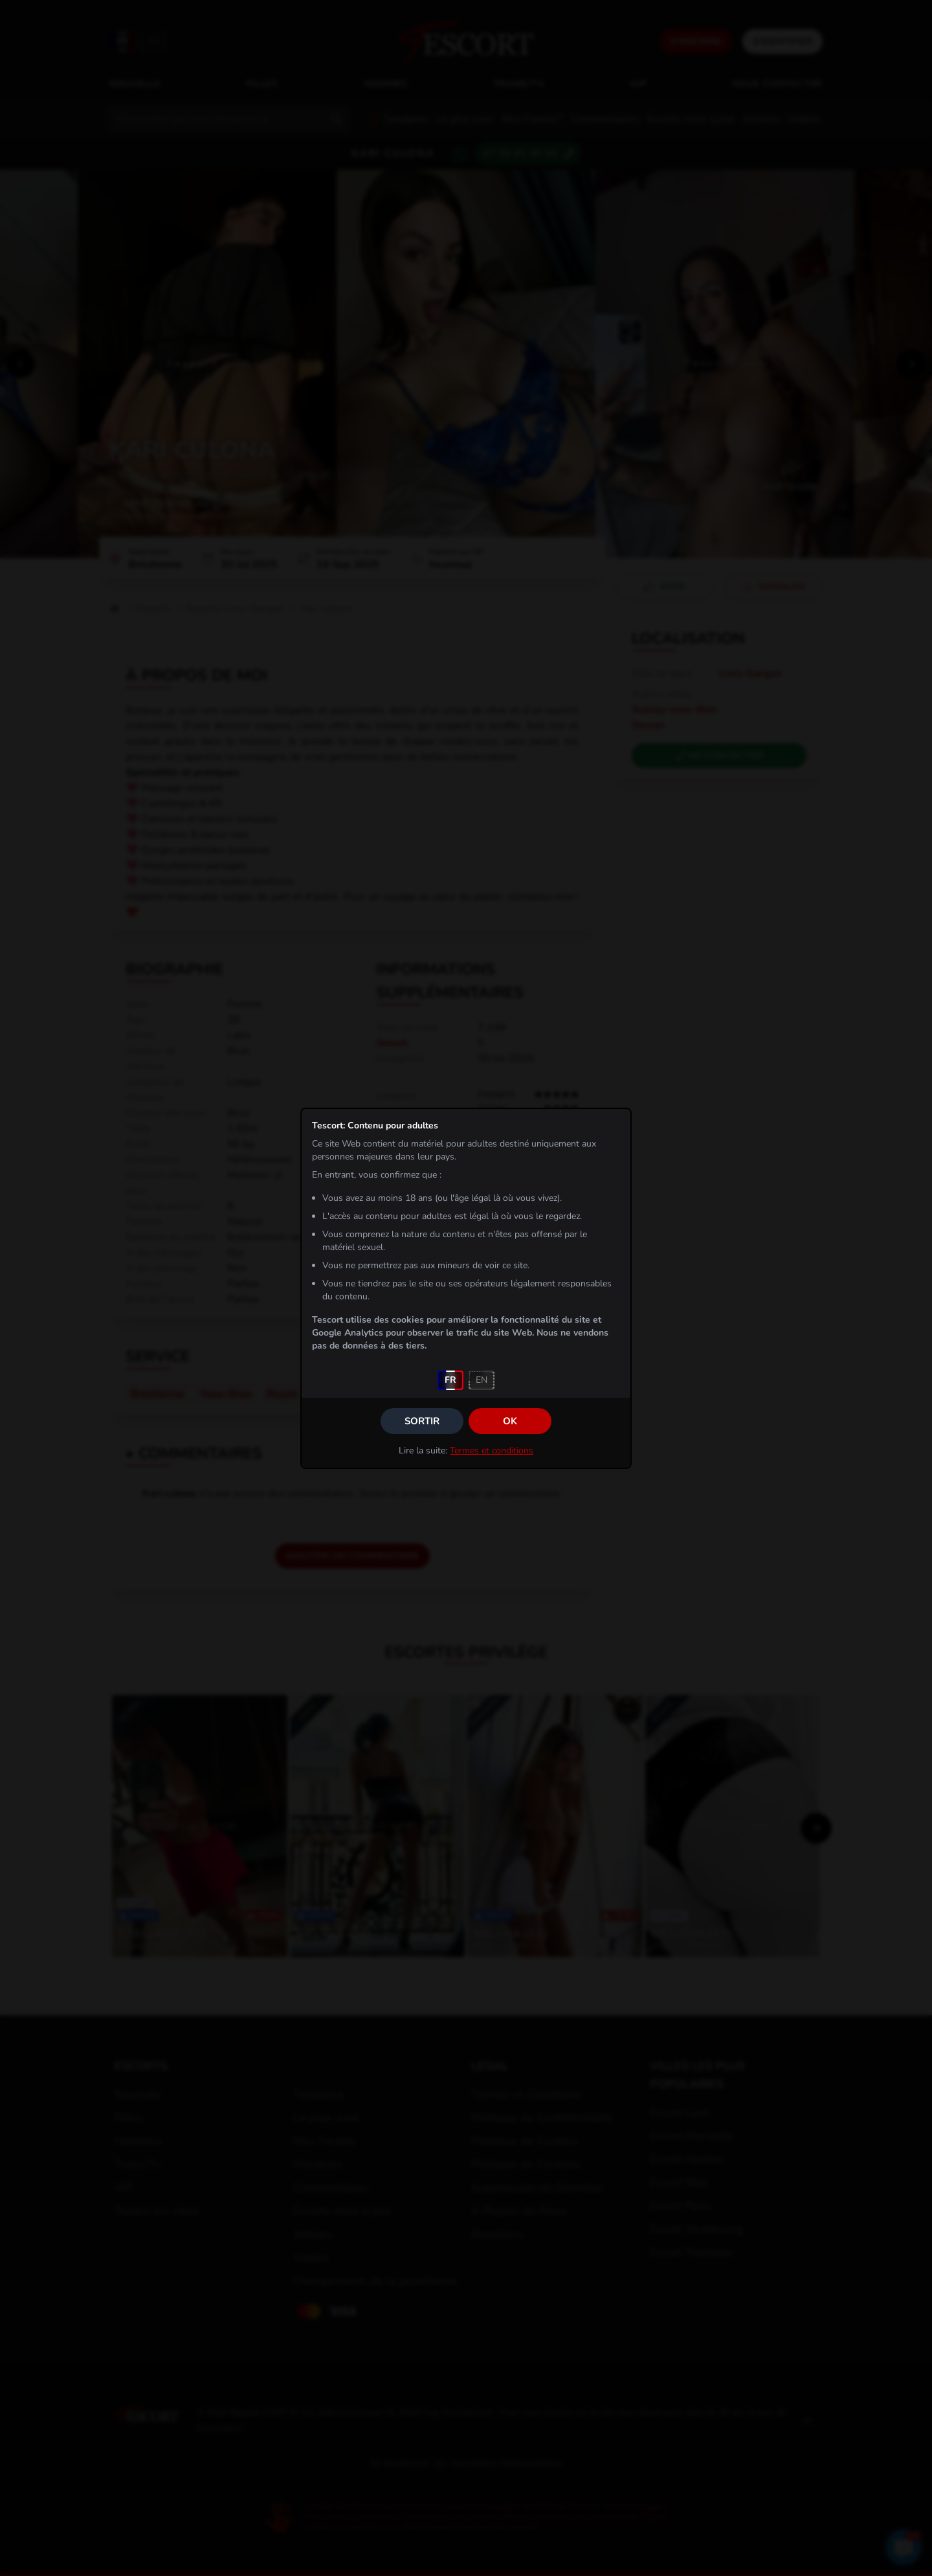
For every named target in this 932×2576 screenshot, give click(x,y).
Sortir (422, 1421)
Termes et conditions (491, 1450)
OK (510, 1421)
